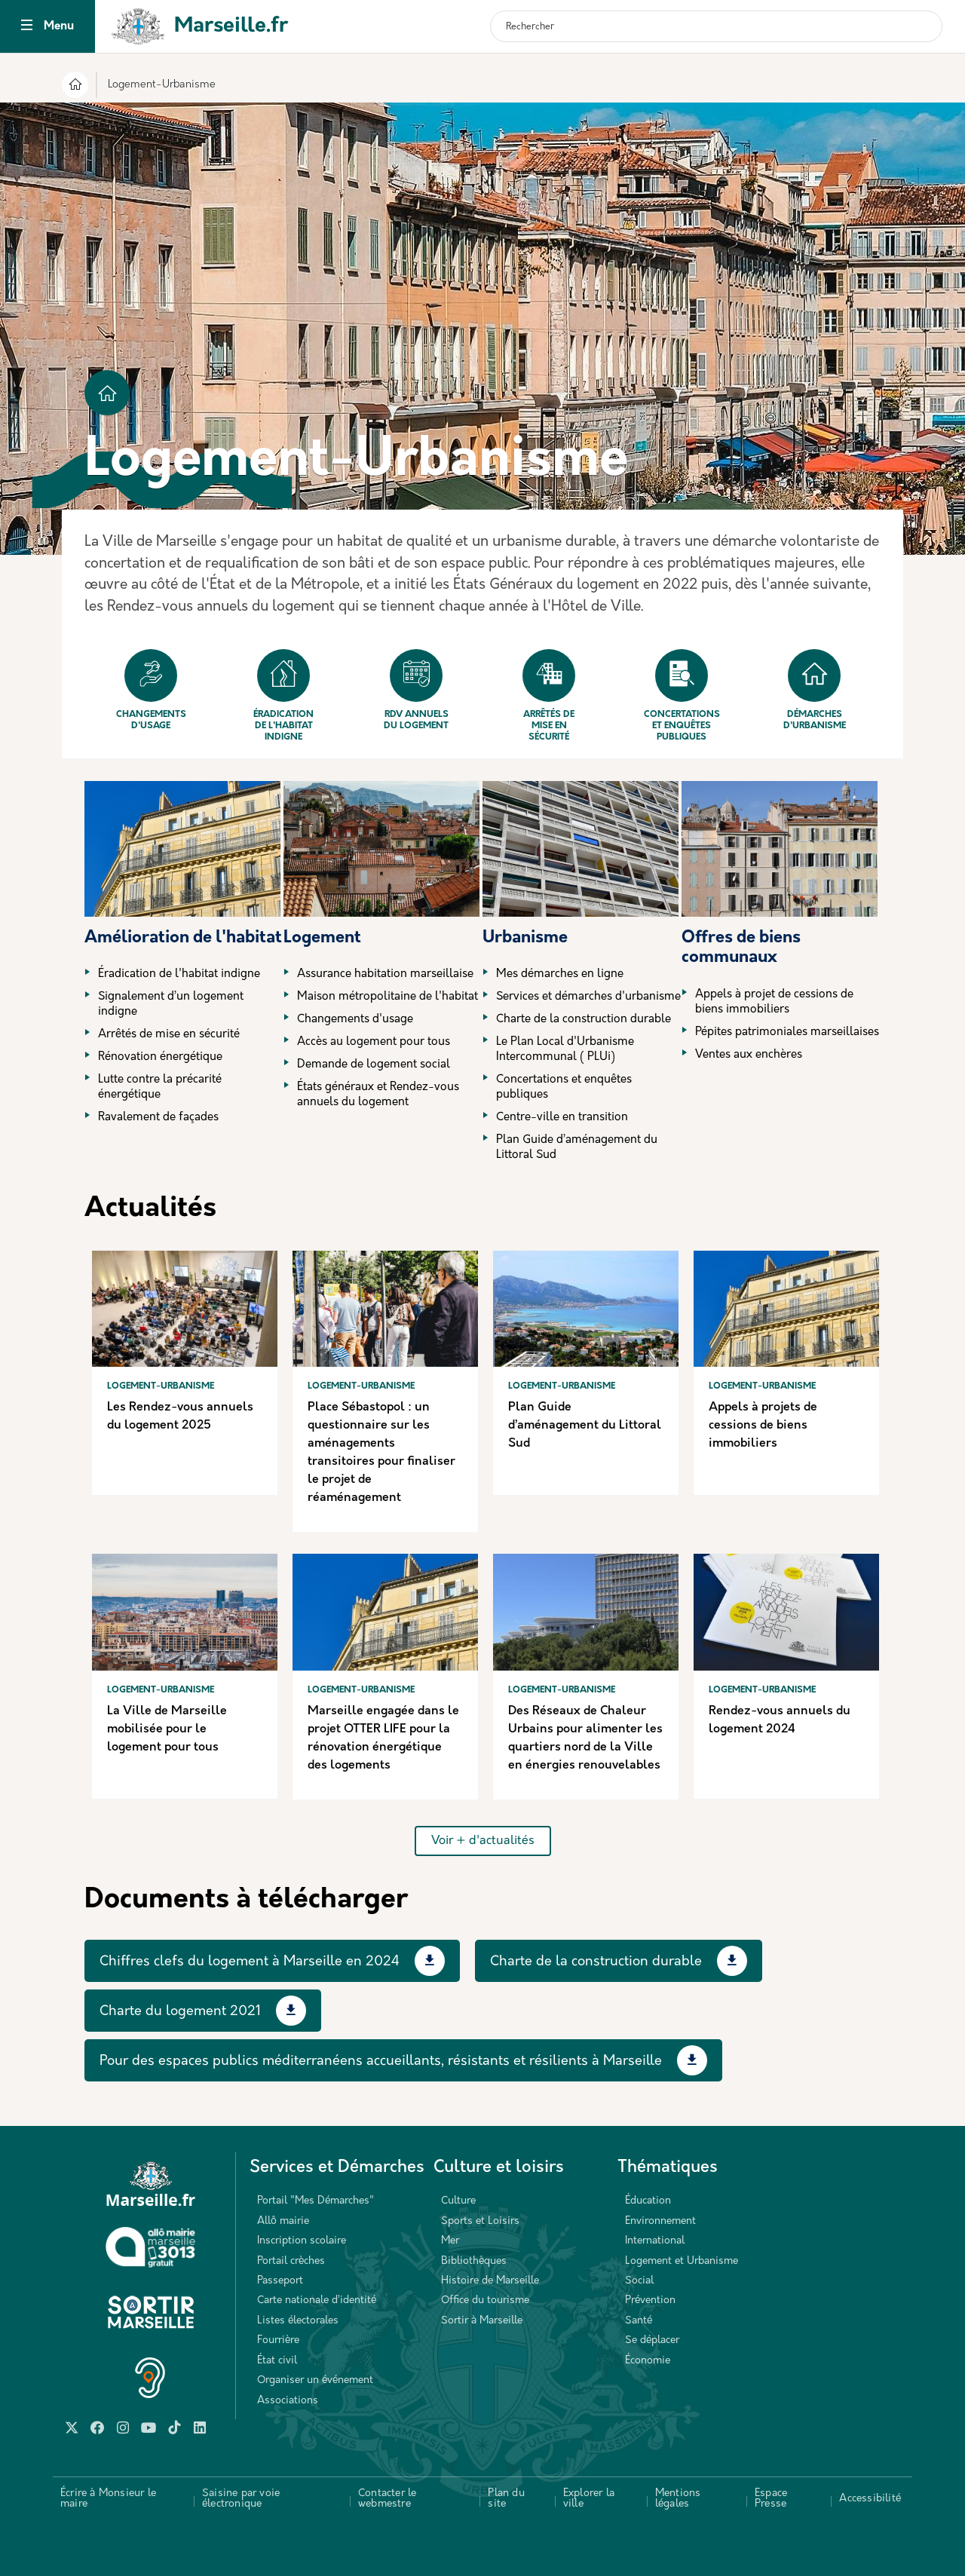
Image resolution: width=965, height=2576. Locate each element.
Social (639, 2281)
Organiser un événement (315, 2380)
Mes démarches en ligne (559, 974)
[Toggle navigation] (26, 27)
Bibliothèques (474, 2261)
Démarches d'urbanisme (814, 690)
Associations (287, 2401)
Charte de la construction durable (583, 1019)
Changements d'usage (151, 690)
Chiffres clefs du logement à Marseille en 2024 (250, 1962)
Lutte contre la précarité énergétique (160, 1087)
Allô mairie (283, 2221)
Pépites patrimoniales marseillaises (787, 1032)
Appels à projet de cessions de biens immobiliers (774, 1002)
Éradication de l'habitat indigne (283, 695)
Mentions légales (678, 2499)
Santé (638, 2321)
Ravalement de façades (158, 1117)
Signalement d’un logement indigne (171, 1004)
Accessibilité (870, 2499)
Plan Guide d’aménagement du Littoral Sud (576, 1148)
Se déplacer (652, 2340)
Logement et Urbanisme (681, 2261)
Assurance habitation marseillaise (385, 974)
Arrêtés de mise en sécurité (548, 695)
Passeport (280, 2281)
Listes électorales (298, 2321)
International (655, 2241)
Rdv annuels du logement (416, 690)
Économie (647, 2361)
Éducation (648, 2201)
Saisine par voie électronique (241, 2499)
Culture (458, 2201)
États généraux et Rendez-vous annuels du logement (378, 1095)
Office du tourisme (485, 2300)
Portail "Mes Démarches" (315, 2201)
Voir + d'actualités (483, 1841)
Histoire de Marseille (490, 2281)
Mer (450, 2241)
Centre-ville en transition (562, 1117)
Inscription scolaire (301, 2241)
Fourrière (278, 2340)
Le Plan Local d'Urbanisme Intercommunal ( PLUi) (565, 1050)
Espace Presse (771, 2499)
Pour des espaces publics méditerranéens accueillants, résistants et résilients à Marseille (381, 2061)
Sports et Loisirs (480, 2221)
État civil (277, 2361)
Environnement (660, 2221)
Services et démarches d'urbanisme (588, 997)
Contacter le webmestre (387, 2499)
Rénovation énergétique (160, 1057)
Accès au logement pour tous (373, 1042)
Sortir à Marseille (481, 2321)
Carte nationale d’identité (316, 2300)
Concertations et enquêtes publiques (682, 695)
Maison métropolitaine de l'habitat (387, 997)
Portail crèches (291, 2261)
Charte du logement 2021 (180, 2012)
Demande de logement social (373, 1065)
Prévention (650, 2300)
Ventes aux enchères (748, 1055)
